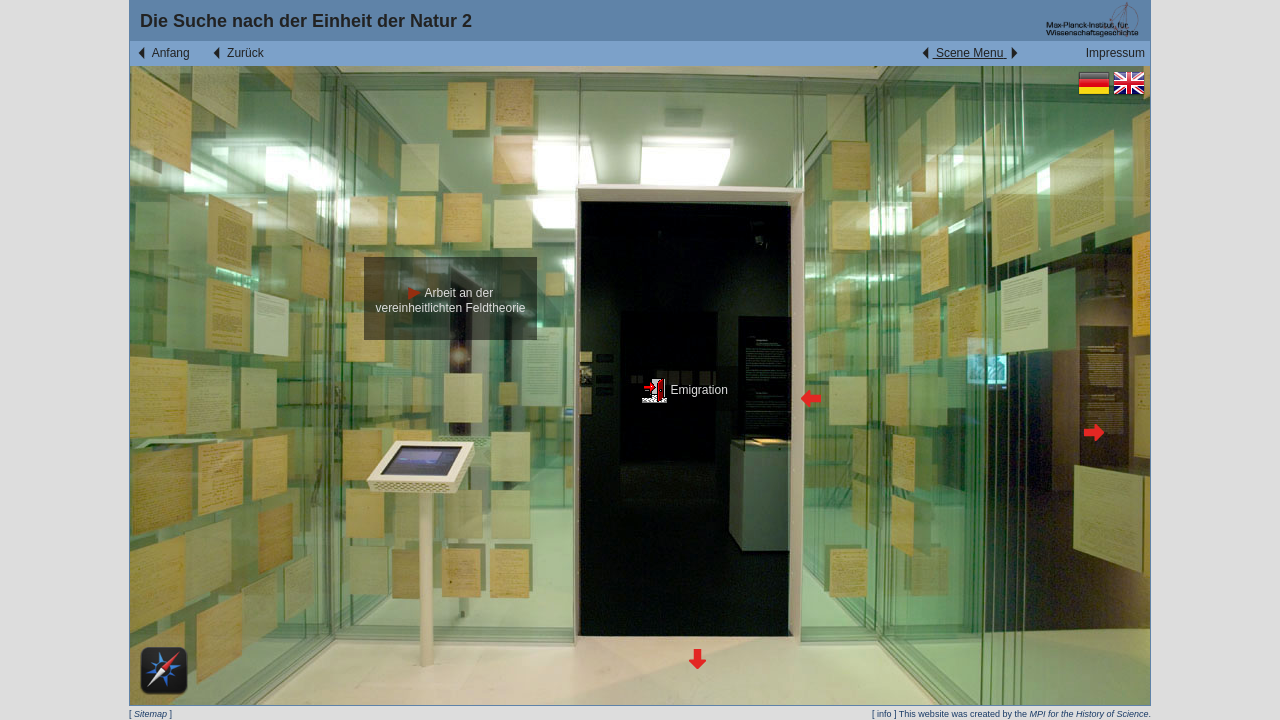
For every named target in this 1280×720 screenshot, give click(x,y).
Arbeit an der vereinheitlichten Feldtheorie (450, 300)
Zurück (237, 53)
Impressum (1115, 53)
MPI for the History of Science (1088, 714)
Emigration (685, 390)
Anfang (162, 53)
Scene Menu (969, 53)
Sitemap (150, 714)
